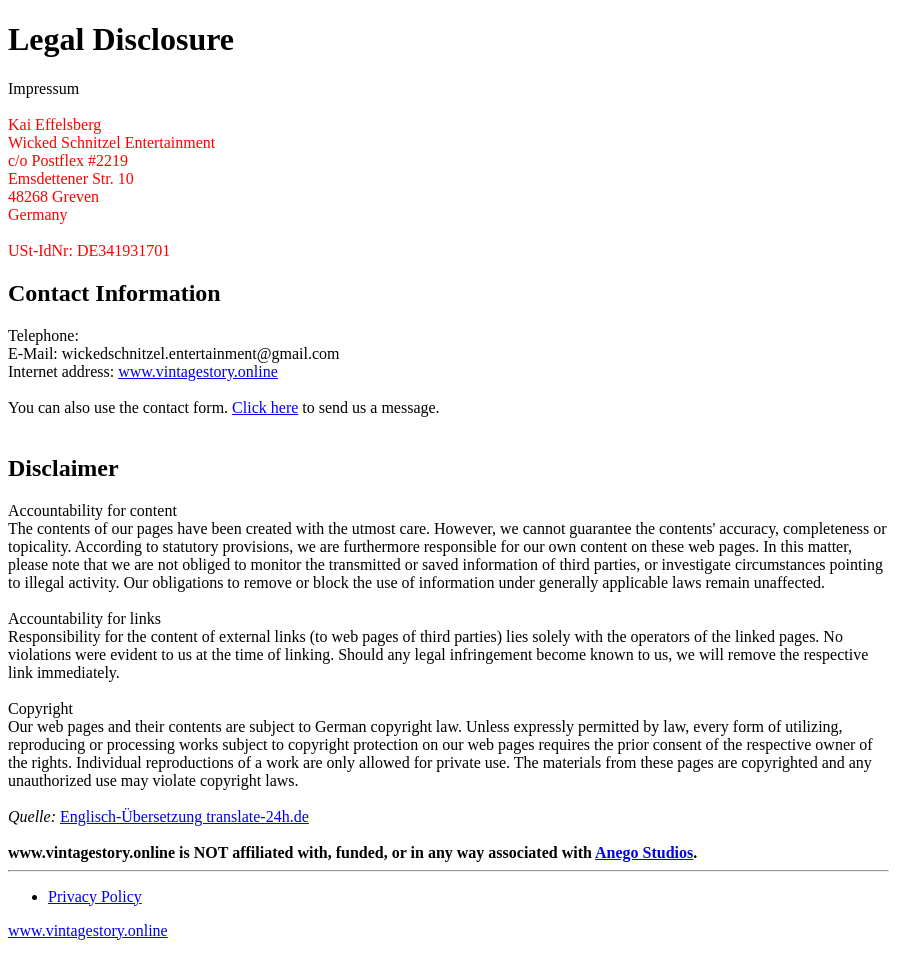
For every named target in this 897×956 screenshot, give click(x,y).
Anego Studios (644, 852)
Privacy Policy (95, 896)
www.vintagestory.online (198, 371)
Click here (265, 407)
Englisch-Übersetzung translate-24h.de (184, 816)
